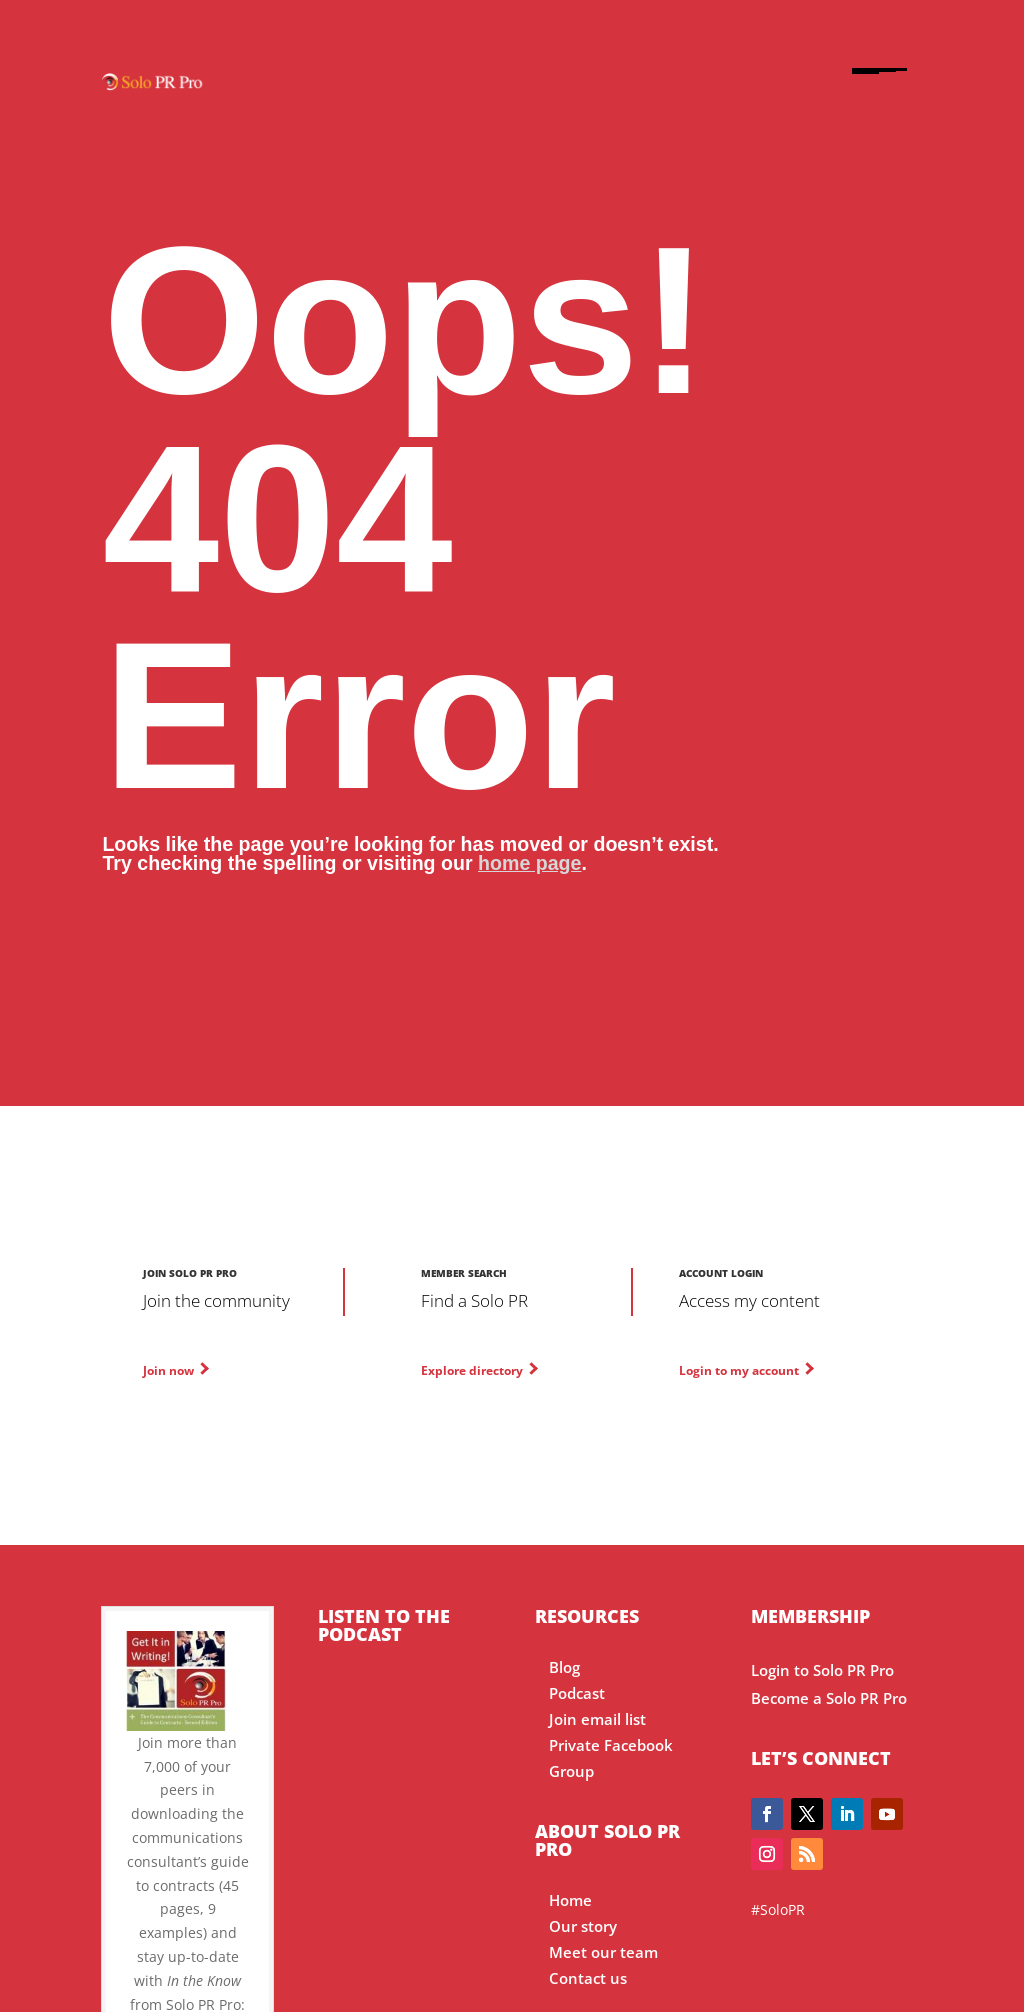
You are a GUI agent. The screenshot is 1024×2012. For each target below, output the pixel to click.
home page (529, 863)
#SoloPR (778, 1909)
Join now (168, 1370)
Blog (564, 1667)
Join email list (597, 1719)
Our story (583, 1926)
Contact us (588, 1978)
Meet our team (603, 1952)
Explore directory (472, 1370)
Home (570, 1900)
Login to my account (739, 1370)
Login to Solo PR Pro (822, 1670)
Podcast (577, 1693)
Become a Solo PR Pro (829, 1698)
